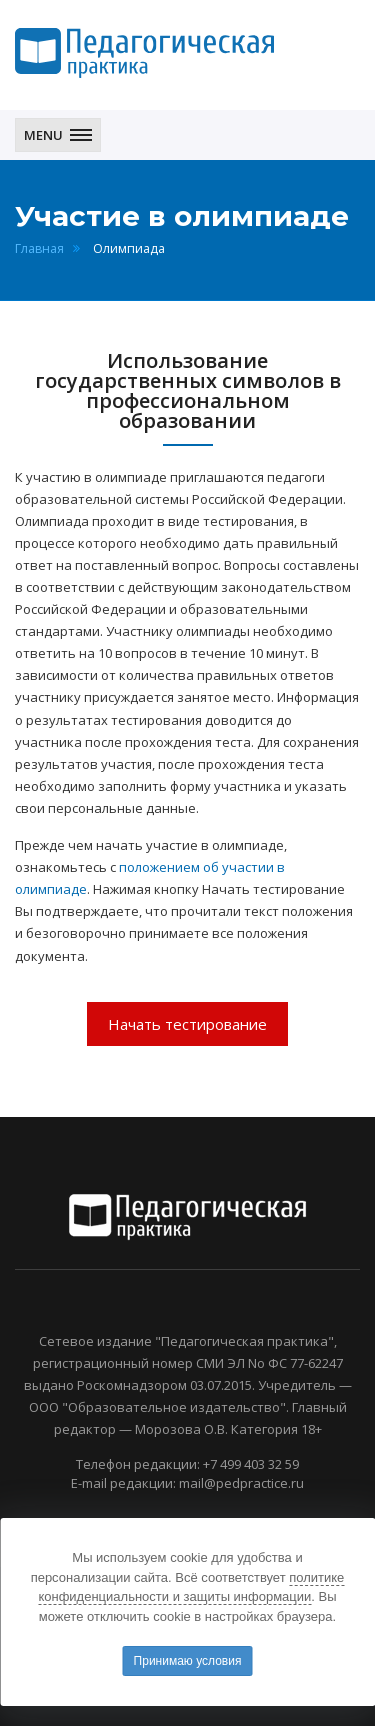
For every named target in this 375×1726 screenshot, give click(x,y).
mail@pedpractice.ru (241, 1483)
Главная (39, 248)
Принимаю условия (188, 1661)
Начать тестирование (187, 1024)
